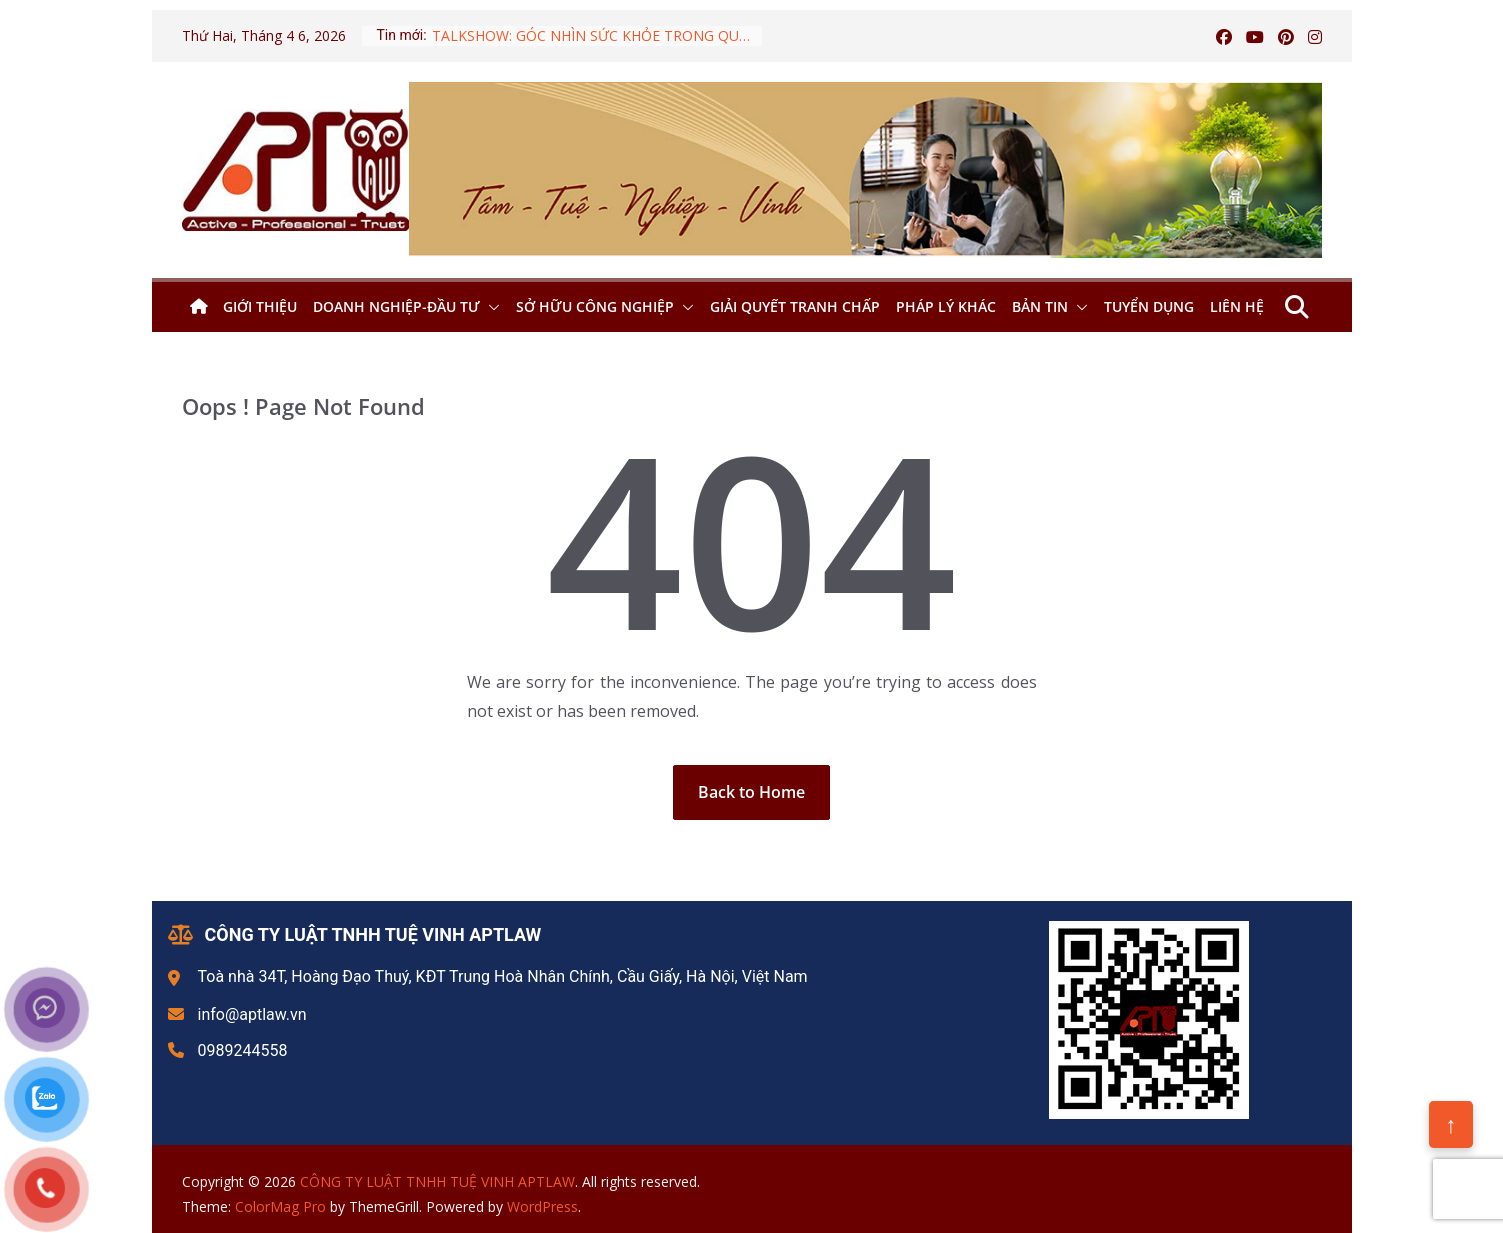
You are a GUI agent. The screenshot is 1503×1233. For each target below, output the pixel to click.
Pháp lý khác (946, 306)
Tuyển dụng (1149, 306)
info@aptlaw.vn (252, 1014)
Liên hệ (1237, 306)
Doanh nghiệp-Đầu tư (396, 306)
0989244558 (243, 1050)
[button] (490, 307)
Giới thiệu (260, 306)
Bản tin (1040, 306)
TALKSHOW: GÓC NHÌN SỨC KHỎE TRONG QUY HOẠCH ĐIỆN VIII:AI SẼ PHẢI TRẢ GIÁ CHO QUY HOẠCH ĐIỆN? (597, 35)
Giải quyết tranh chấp (795, 306)
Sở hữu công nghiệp (595, 306)
